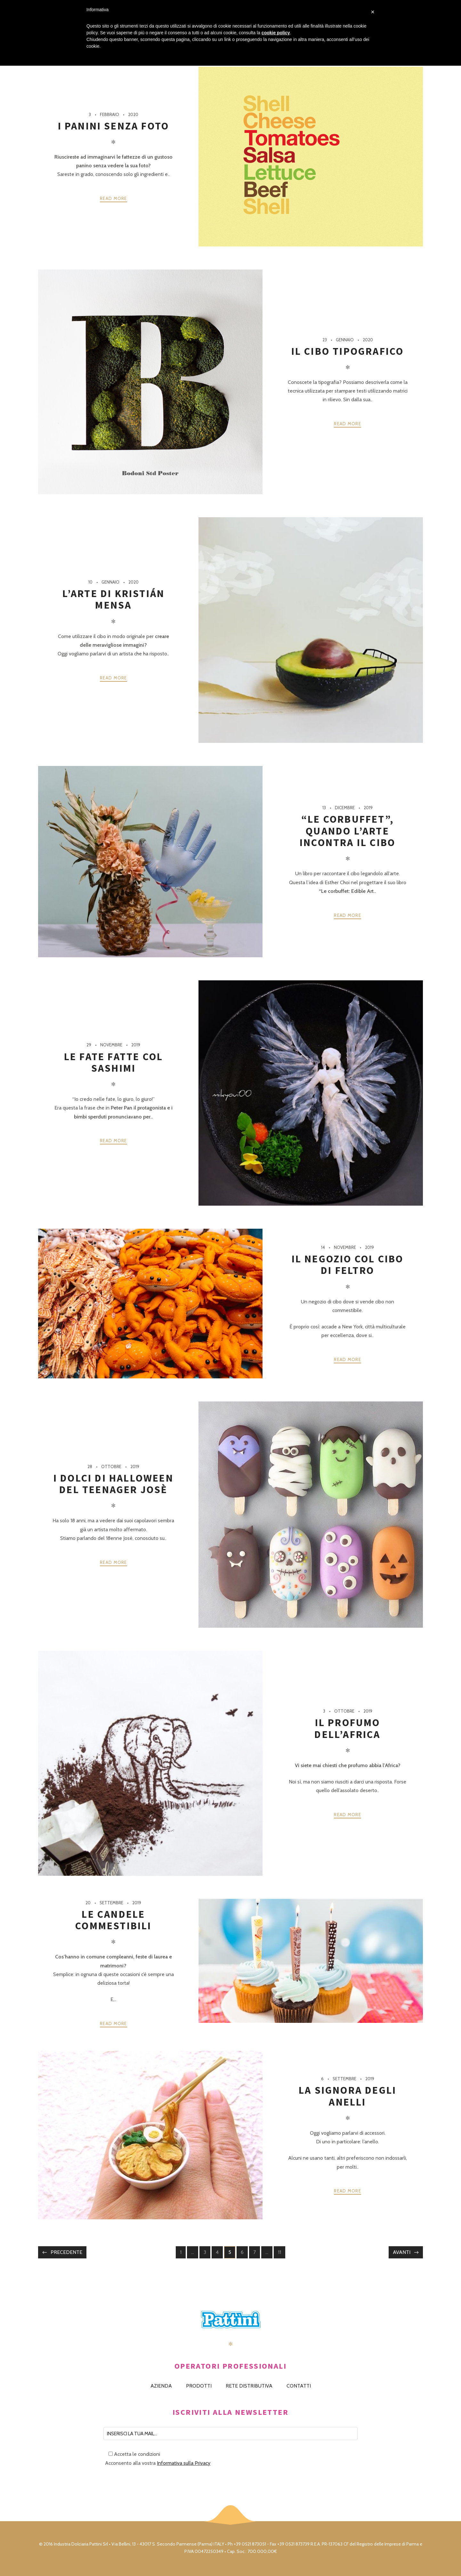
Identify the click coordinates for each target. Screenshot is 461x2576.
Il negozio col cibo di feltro (348, 1264)
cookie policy (276, 32)
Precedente (66, 2252)
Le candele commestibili (113, 1920)
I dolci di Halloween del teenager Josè (113, 1484)
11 (281, 2252)
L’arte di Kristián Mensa (113, 599)
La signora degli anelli (347, 2096)
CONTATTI (299, 2386)
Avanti (401, 2252)
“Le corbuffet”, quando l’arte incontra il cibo (347, 831)
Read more (113, 198)
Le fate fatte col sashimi (113, 1062)
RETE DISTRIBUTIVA (249, 2386)
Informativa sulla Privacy (183, 2463)
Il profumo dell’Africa (347, 1728)
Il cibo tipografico (347, 351)
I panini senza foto (113, 126)
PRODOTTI (199, 2386)
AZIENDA (161, 2386)
